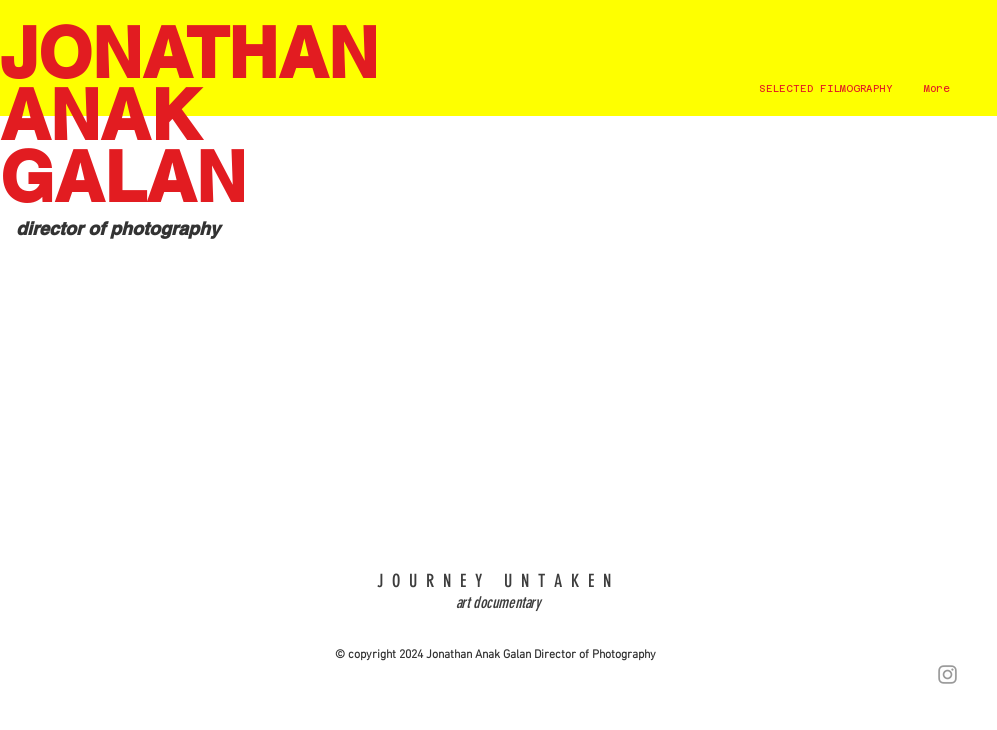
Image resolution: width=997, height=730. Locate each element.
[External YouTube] (498, 350)
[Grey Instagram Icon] (947, 674)
